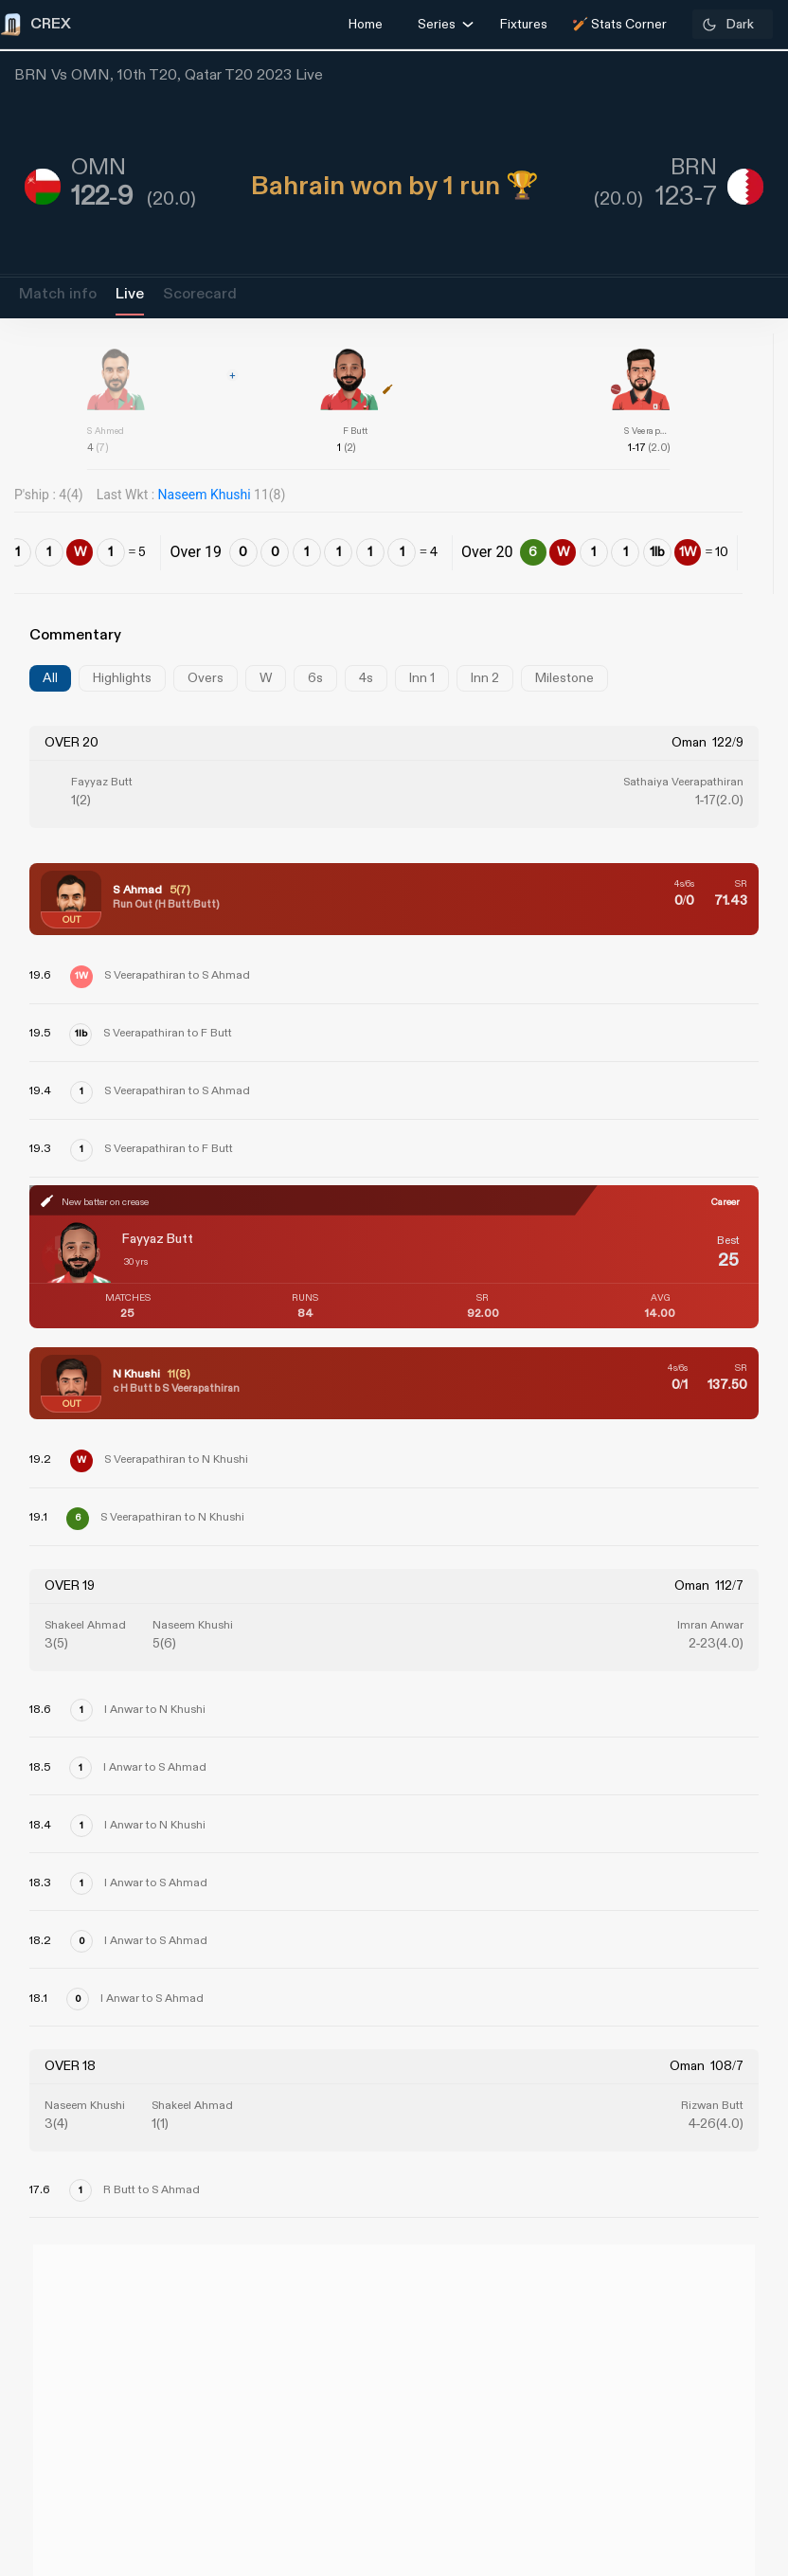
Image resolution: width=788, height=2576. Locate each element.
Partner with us (716, 2413)
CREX (57, 2286)
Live (130, 294)
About (37, 2360)
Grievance (53, 2413)
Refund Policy (67, 2466)
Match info (58, 294)
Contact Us (731, 2360)
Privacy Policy (721, 2466)
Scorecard (200, 294)
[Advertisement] (717, 1417)
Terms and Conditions (690, 2520)
